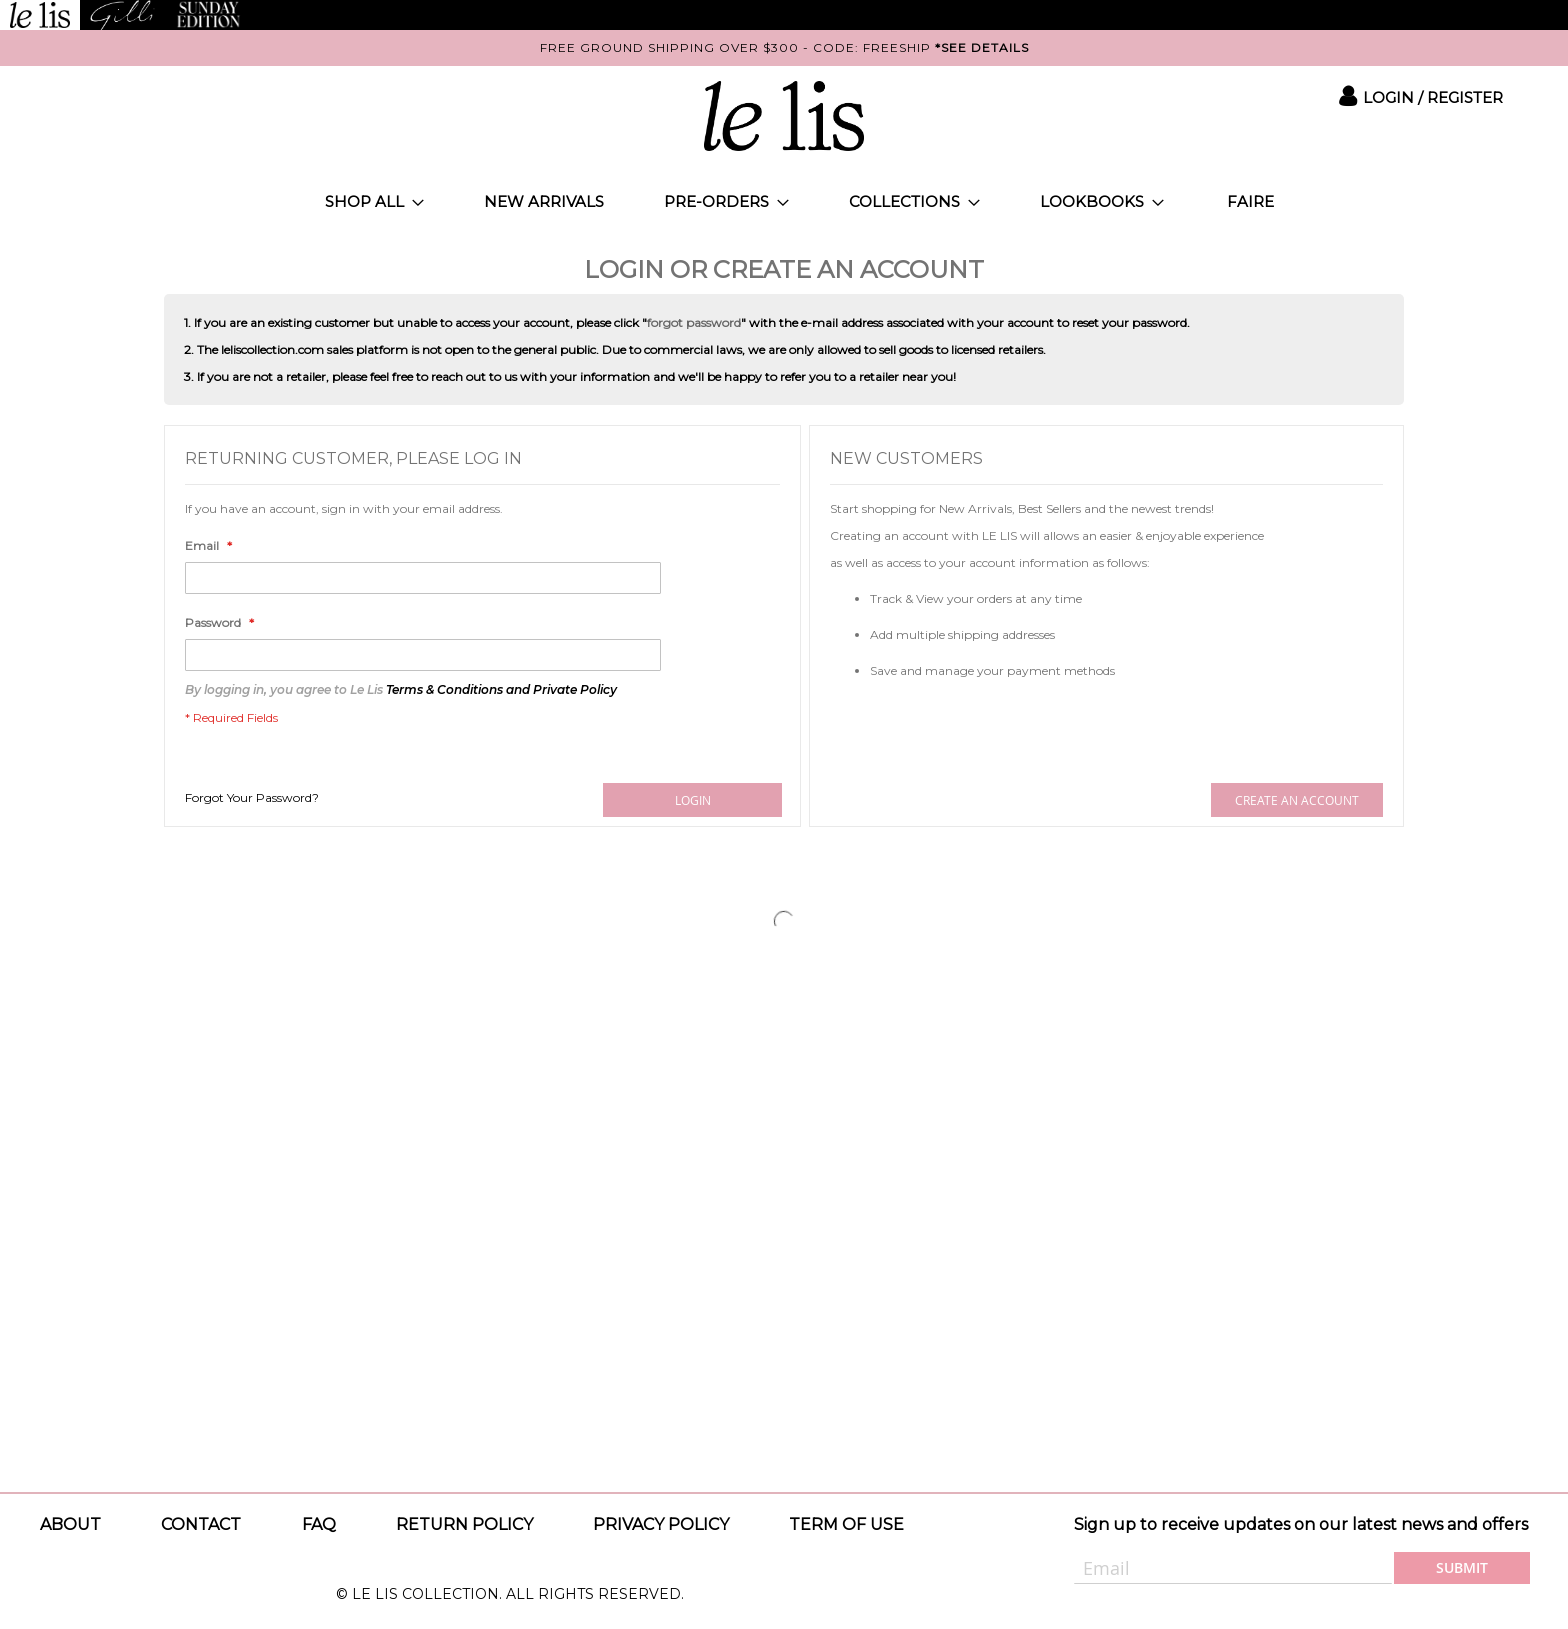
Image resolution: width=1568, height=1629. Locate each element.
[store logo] (784, 116)
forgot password (694, 322)
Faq (319, 1524)
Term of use (846, 1524)
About (70, 1524)
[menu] (784, 201)
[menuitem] (374, 201)
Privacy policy (661, 1524)
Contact (201, 1524)
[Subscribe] (1462, 1568)
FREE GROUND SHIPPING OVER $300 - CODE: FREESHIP (784, 47)
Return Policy (464, 1524)
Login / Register (1433, 97)
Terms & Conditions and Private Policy (501, 689)
